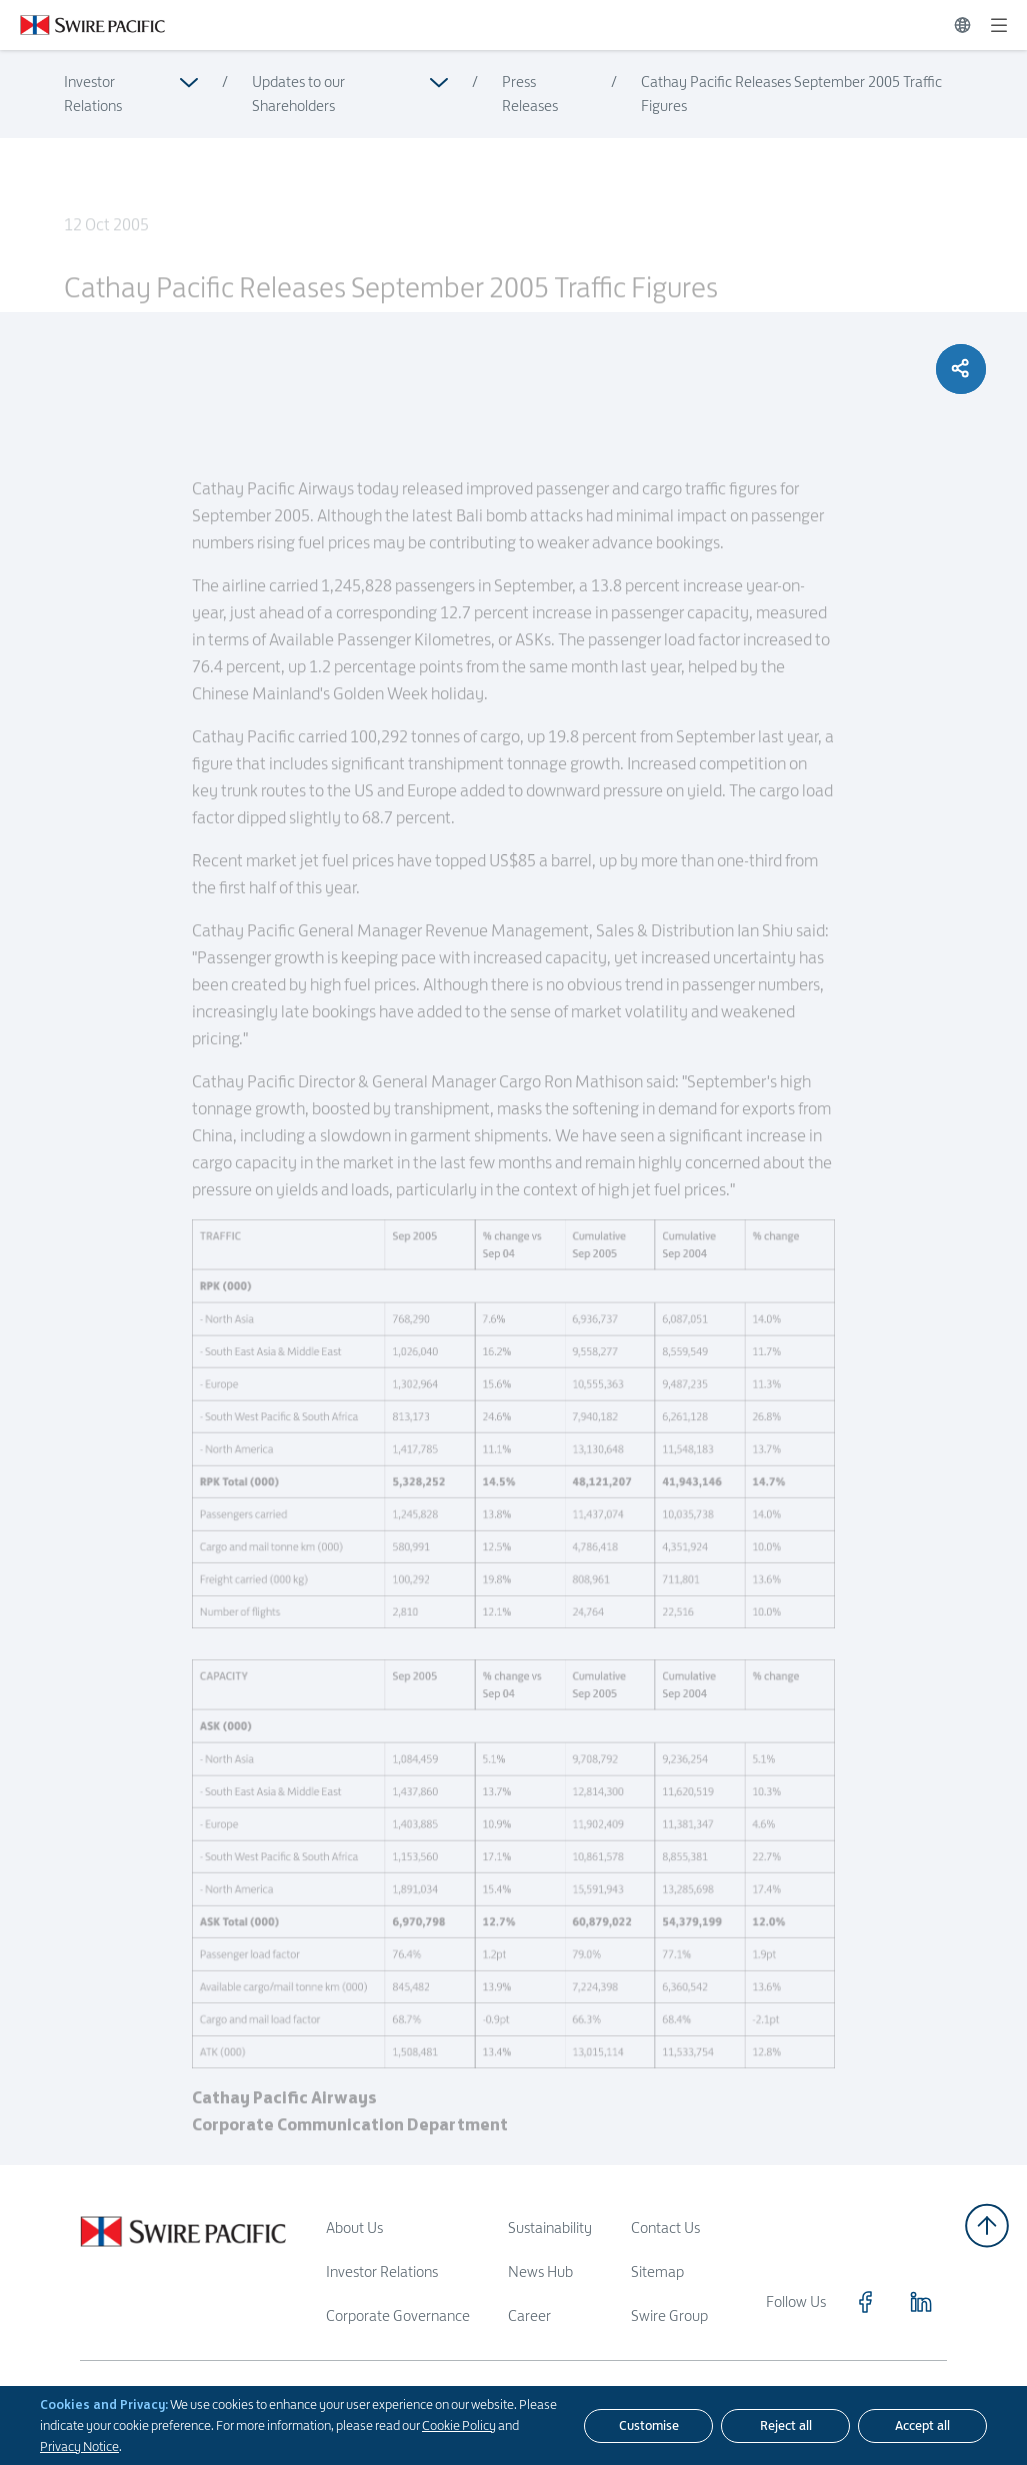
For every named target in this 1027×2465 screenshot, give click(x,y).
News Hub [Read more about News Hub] (540, 2271)
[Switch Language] (962, 25)
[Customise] (648, 2426)
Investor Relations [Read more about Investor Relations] (93, 93)
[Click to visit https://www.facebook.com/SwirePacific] (865, 2302)
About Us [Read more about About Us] (354, 2227)
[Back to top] (987, 2225)
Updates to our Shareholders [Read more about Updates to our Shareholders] (298, 93)
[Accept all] (922, 2426)
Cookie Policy (459, 2425)
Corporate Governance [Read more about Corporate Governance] (398, 2315)
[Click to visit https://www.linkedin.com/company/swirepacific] (921, 2302)
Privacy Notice (79, 2446)
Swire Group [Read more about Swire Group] (669, 2315)
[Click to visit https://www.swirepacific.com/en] (82, 25)
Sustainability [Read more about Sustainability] (550, 2227)
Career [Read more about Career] (529, 2315)
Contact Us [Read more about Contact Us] (665, 2227)
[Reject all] (785, 2426)
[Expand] (999, 25)
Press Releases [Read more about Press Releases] (530, 93)
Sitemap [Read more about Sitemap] (657, 2271)
